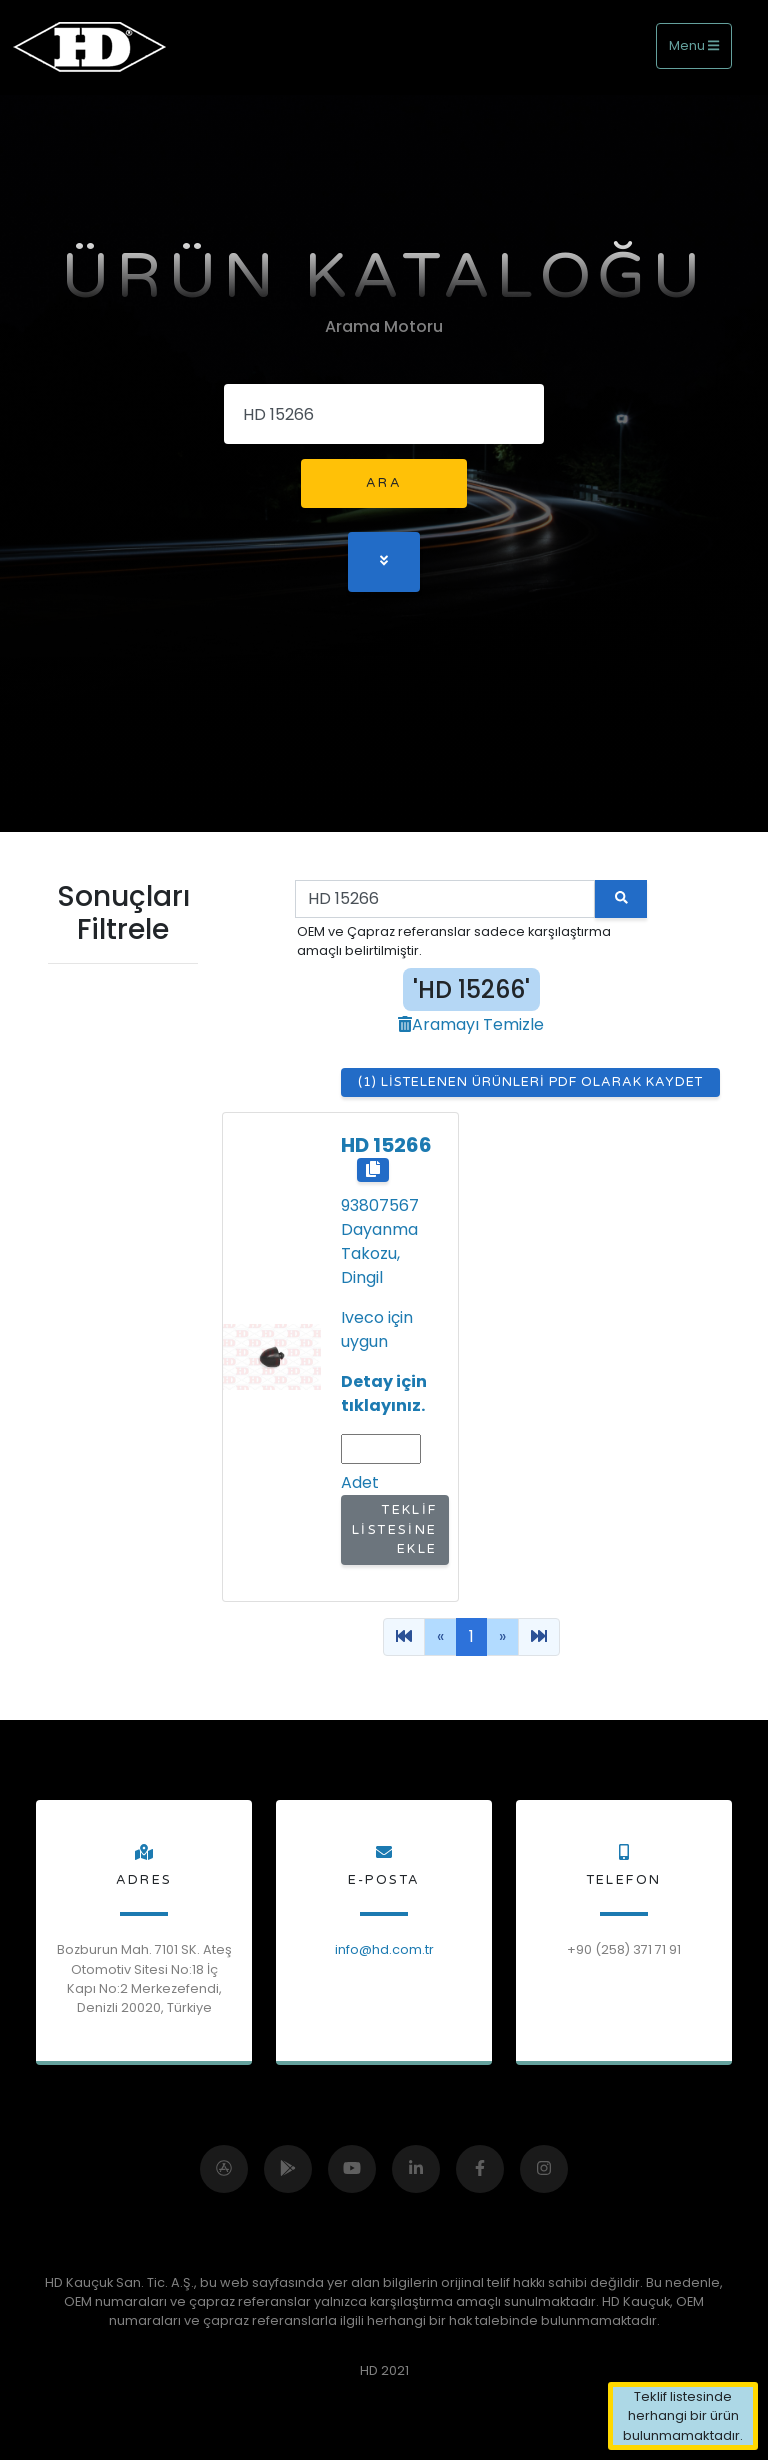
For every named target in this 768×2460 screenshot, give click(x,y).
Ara (384, 483)
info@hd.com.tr (384, 1949)
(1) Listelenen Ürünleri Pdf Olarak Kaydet (530, 1082)
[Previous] (404, 1637)
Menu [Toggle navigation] (694, 45)
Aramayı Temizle (471, 1024)
